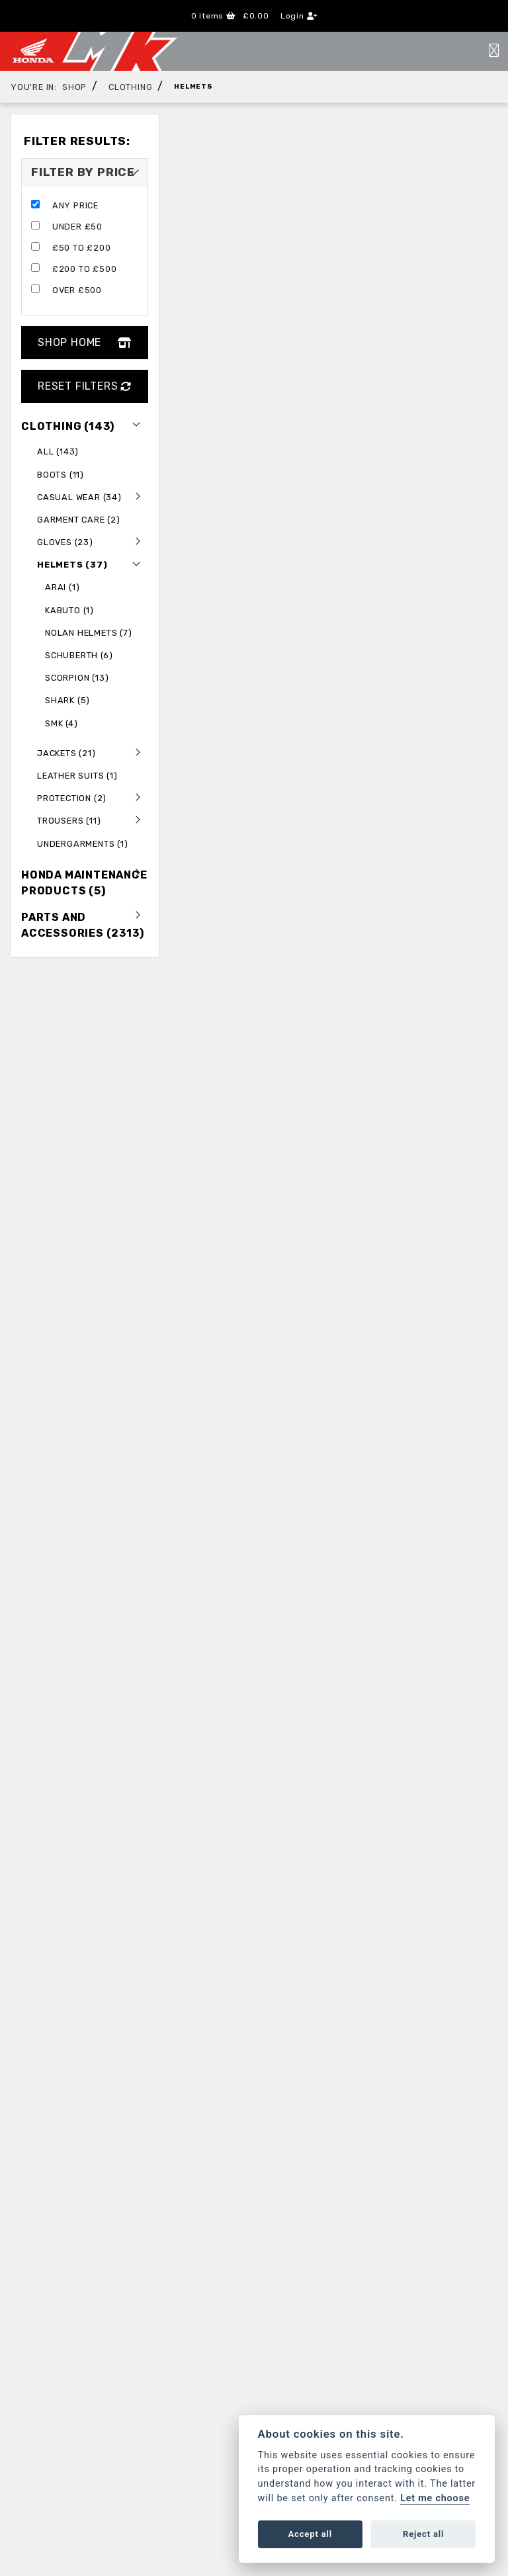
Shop (74, 87)
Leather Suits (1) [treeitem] (77, 776)
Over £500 (77, 290)
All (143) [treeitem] (58, 451)
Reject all (423, 2534)
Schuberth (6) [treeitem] (78, 655)
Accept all (310, 2534)
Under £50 (77, 227)
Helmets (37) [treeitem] (92, 564)
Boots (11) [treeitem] (60, 475)
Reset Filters (85, 386)
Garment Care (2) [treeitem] (78, 520)
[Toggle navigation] (494, 51)
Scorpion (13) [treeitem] (76, 678)
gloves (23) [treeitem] (92, 542)
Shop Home (85, 342)
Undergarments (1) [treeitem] (82, 844)
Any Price (75, 205)
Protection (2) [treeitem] (92, 798)
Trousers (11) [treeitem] (92, 820)
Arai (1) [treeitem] (62, 587)
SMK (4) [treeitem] (61, 723)
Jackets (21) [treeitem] (92, 753)
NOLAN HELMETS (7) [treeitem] (88, 633)
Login (299, 16)
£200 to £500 (84, 269)
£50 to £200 (81, 248)
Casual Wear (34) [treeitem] (92, 497)
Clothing (130, 87)
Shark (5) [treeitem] (67, 700)
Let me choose (435, 2498)
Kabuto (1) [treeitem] (69, 610)
